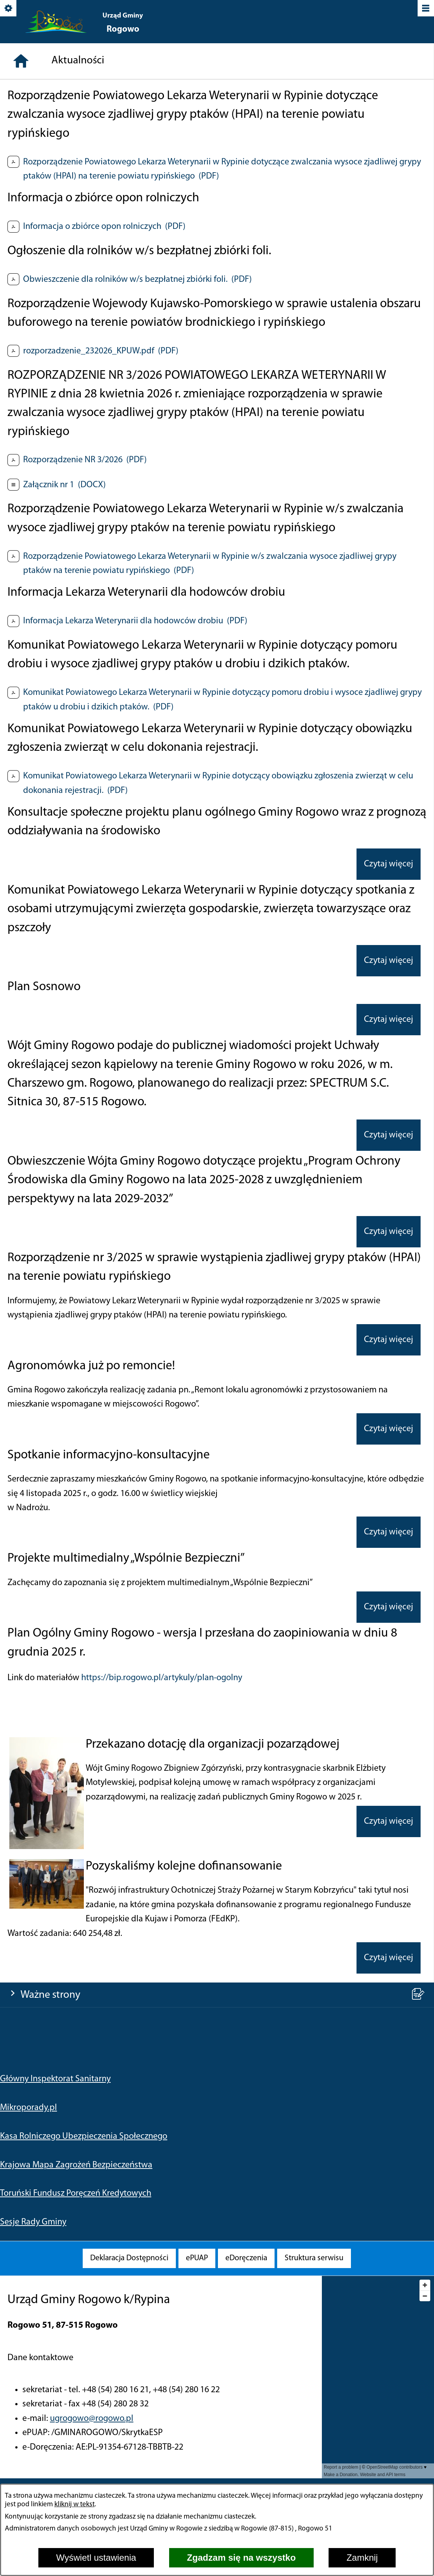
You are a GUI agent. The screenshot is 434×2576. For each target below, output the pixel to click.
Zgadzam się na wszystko (241, 2558)
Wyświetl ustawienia (96, 2558)
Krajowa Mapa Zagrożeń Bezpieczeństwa (76, 225)
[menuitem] (129, 2258)
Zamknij (362, 2558)
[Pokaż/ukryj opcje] (9, 9)
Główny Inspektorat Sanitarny (55, 139)
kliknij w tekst (74, 2504)
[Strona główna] (21, 319)
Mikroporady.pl (28, 168)
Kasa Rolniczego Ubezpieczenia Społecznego (83, 197)
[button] (46, 2104)
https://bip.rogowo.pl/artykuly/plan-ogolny (161, 1935)
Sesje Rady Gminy (33, 282)
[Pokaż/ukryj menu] (425, 9)
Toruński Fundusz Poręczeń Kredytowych (75, 254)
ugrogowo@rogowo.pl (91, 2418)
